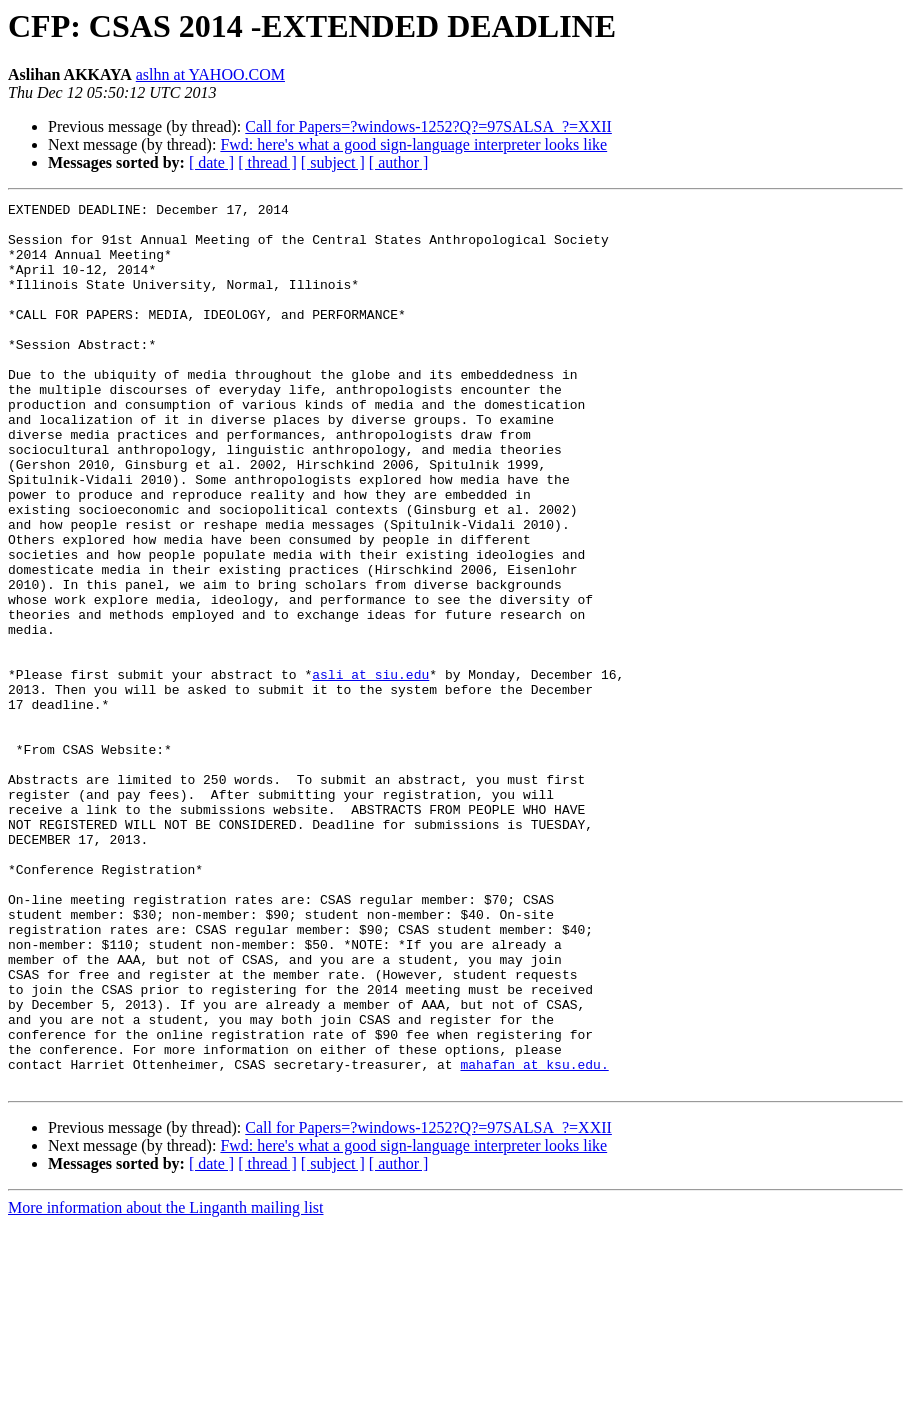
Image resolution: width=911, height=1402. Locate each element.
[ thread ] (267, 162)
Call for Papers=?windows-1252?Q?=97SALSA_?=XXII (428, 126)
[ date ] (211, 162)
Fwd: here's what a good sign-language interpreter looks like (413, 144)
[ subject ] (333, 162)
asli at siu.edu (370, 770)
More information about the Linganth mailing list (166, 1384)
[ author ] (399, 162)
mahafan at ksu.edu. (534, 1238)
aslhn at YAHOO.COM (210, 74)
